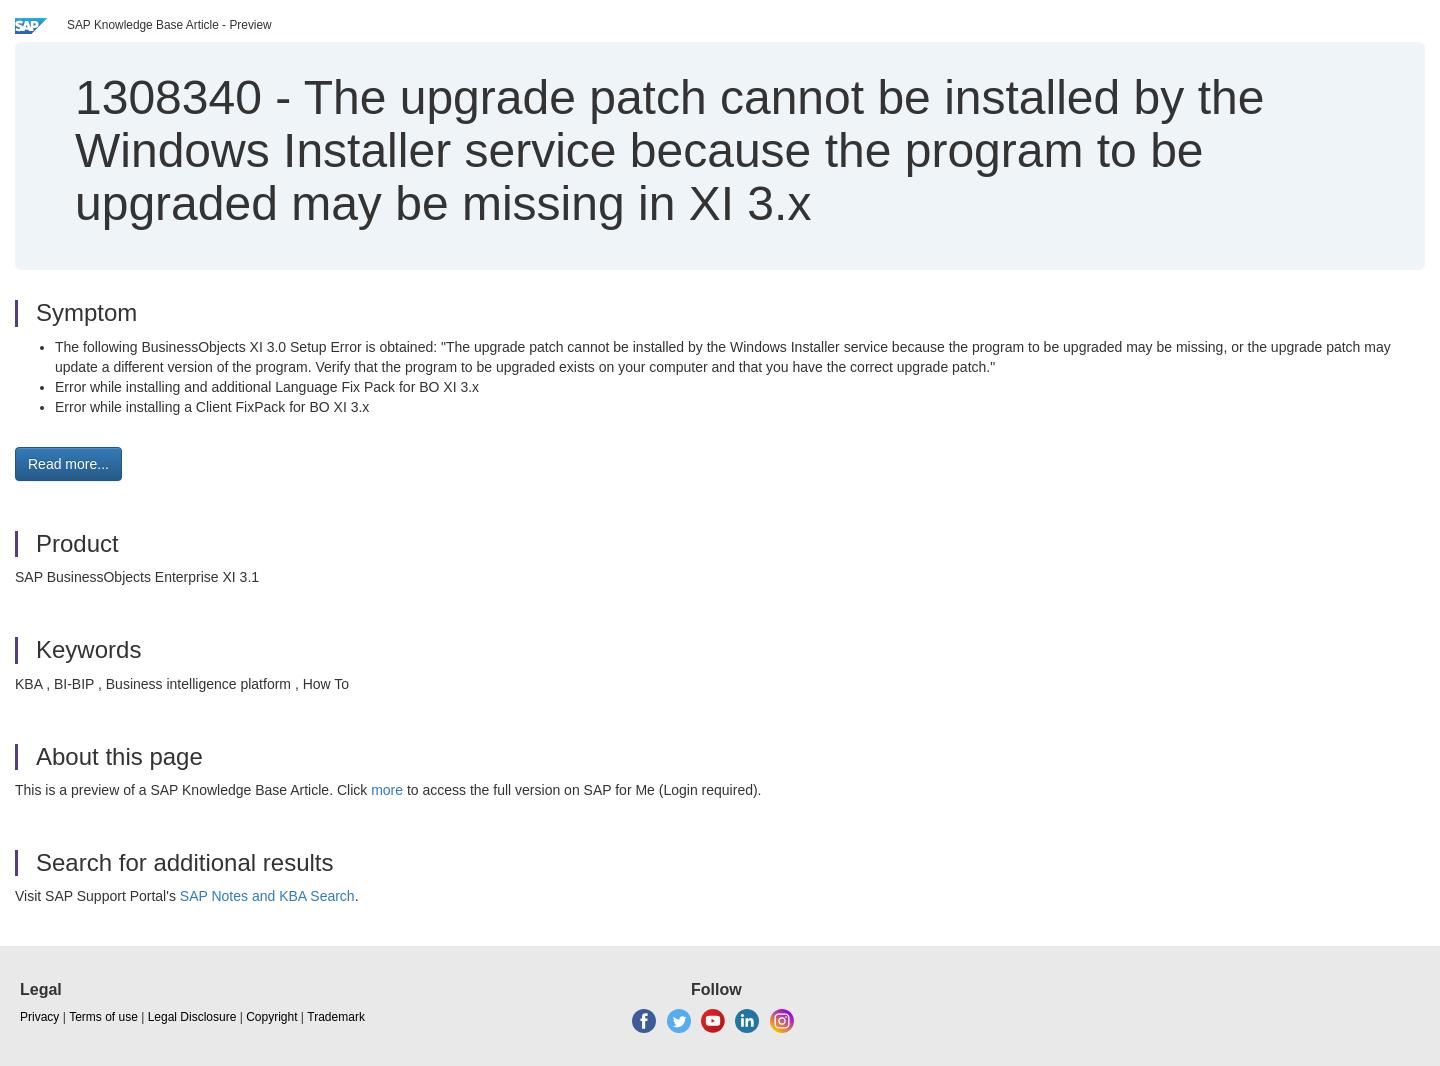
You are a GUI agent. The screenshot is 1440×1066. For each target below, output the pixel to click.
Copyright (271, 1017)
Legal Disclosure (192, 1017)
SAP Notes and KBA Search (267, 896)
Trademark (336, 1017)
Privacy (39, 1017)
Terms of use (103, 1017)
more (387, 790)
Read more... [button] (68, 464)
